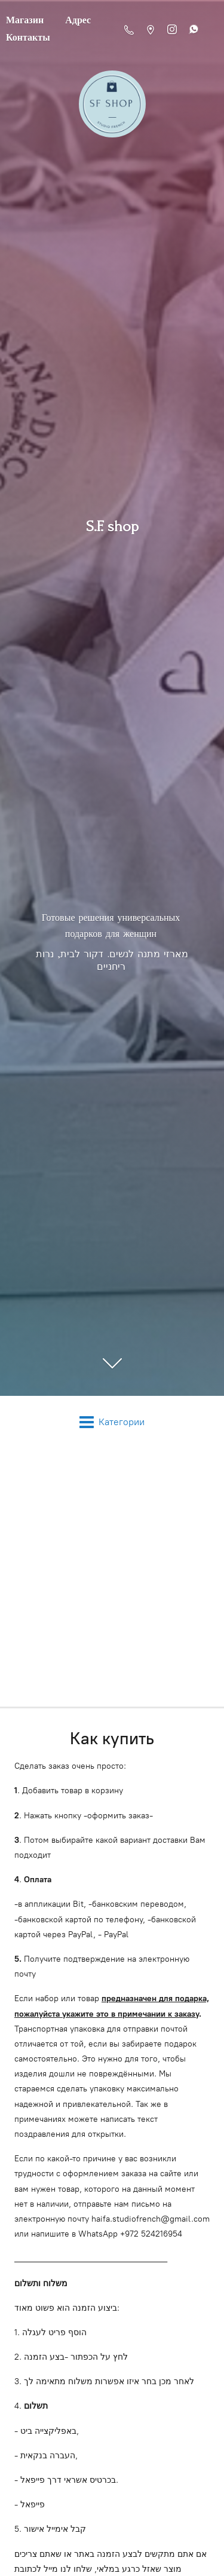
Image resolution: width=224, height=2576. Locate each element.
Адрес (78, 20)
